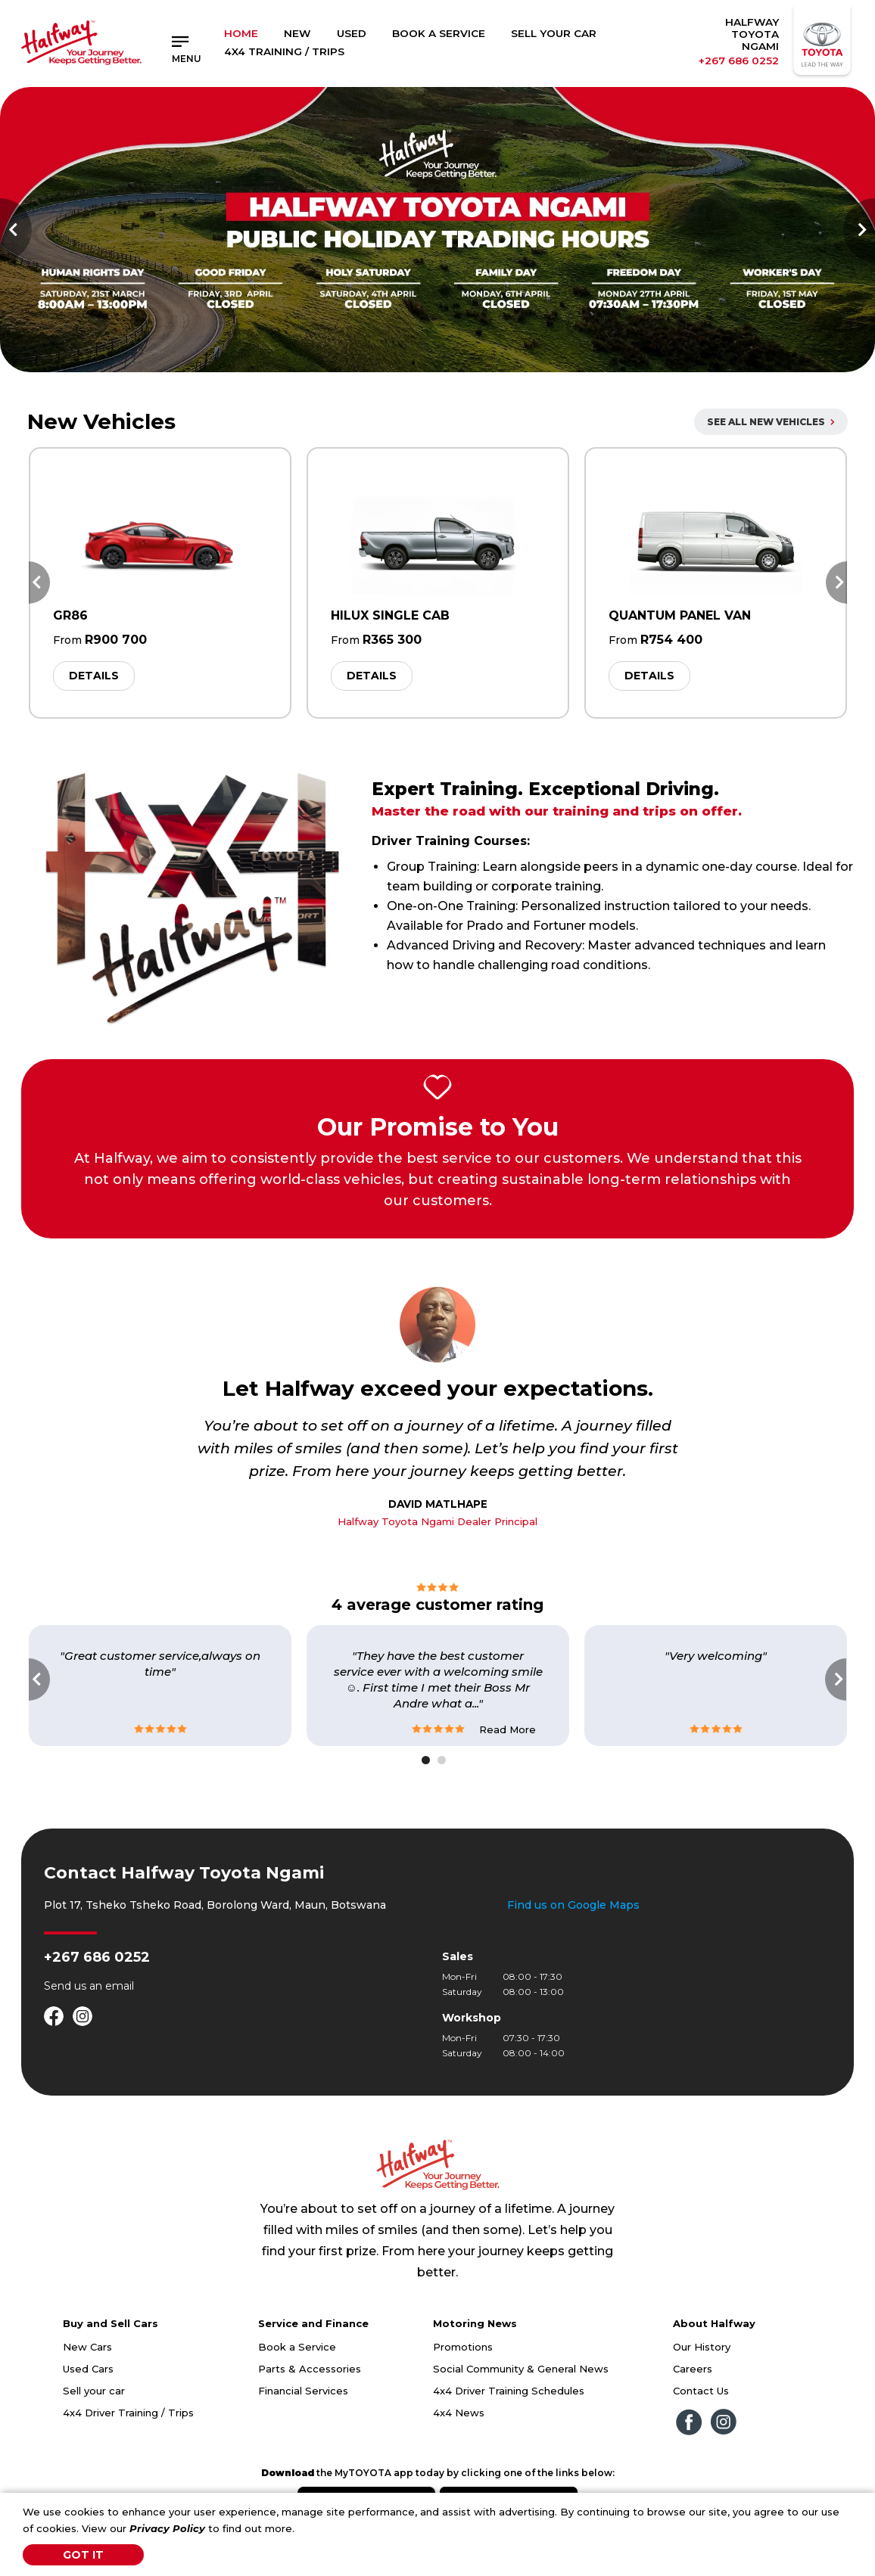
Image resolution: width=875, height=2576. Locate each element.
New (297, 33)
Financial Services (303, 2391)
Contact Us (701, 2391)
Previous (16, 230)
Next (859, 230)
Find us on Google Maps (573, 1905)
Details (94, 675)
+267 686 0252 (739, 60)
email (119, 1986)
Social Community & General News (521, 2369)
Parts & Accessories (309, 2369)
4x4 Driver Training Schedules (508, 2391)
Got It (83, 2555)
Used (351, 33)
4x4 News (458, 2413)
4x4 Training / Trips (284, 51)
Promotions (463, 2347)
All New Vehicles (771, 422)
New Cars (87, 2347)
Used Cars (88, 2369)
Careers (692, 2369)
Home (241, 33)
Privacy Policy (167, 2528)
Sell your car (94, 2391)
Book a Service (438, 33)
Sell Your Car (553, 33)
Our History (701, 2347)
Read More (507, 1729)
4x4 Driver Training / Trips (128, 2413)
